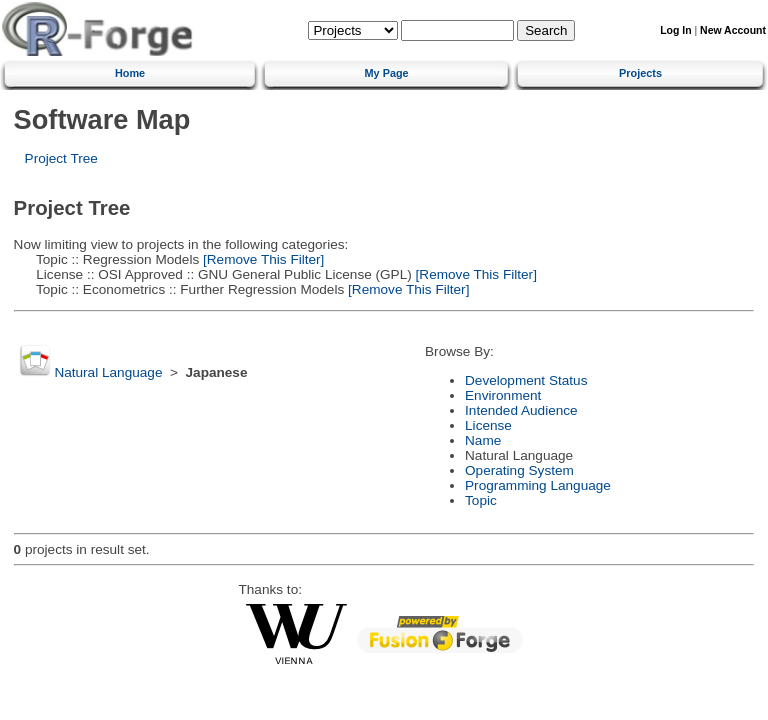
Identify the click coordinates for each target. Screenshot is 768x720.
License (488, 425)
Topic (481, 500)
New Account (733, 30)
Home (130, 73)
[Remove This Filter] (261, 259)
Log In (675, 30)
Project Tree (61, 158)
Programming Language (538, 485)
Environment (503, 395)
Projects (640, 73)
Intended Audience (521, 410)
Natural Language (108, 372)
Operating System (519, 470)
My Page (387, 73)
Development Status (526, 380)
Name (483, 440)
